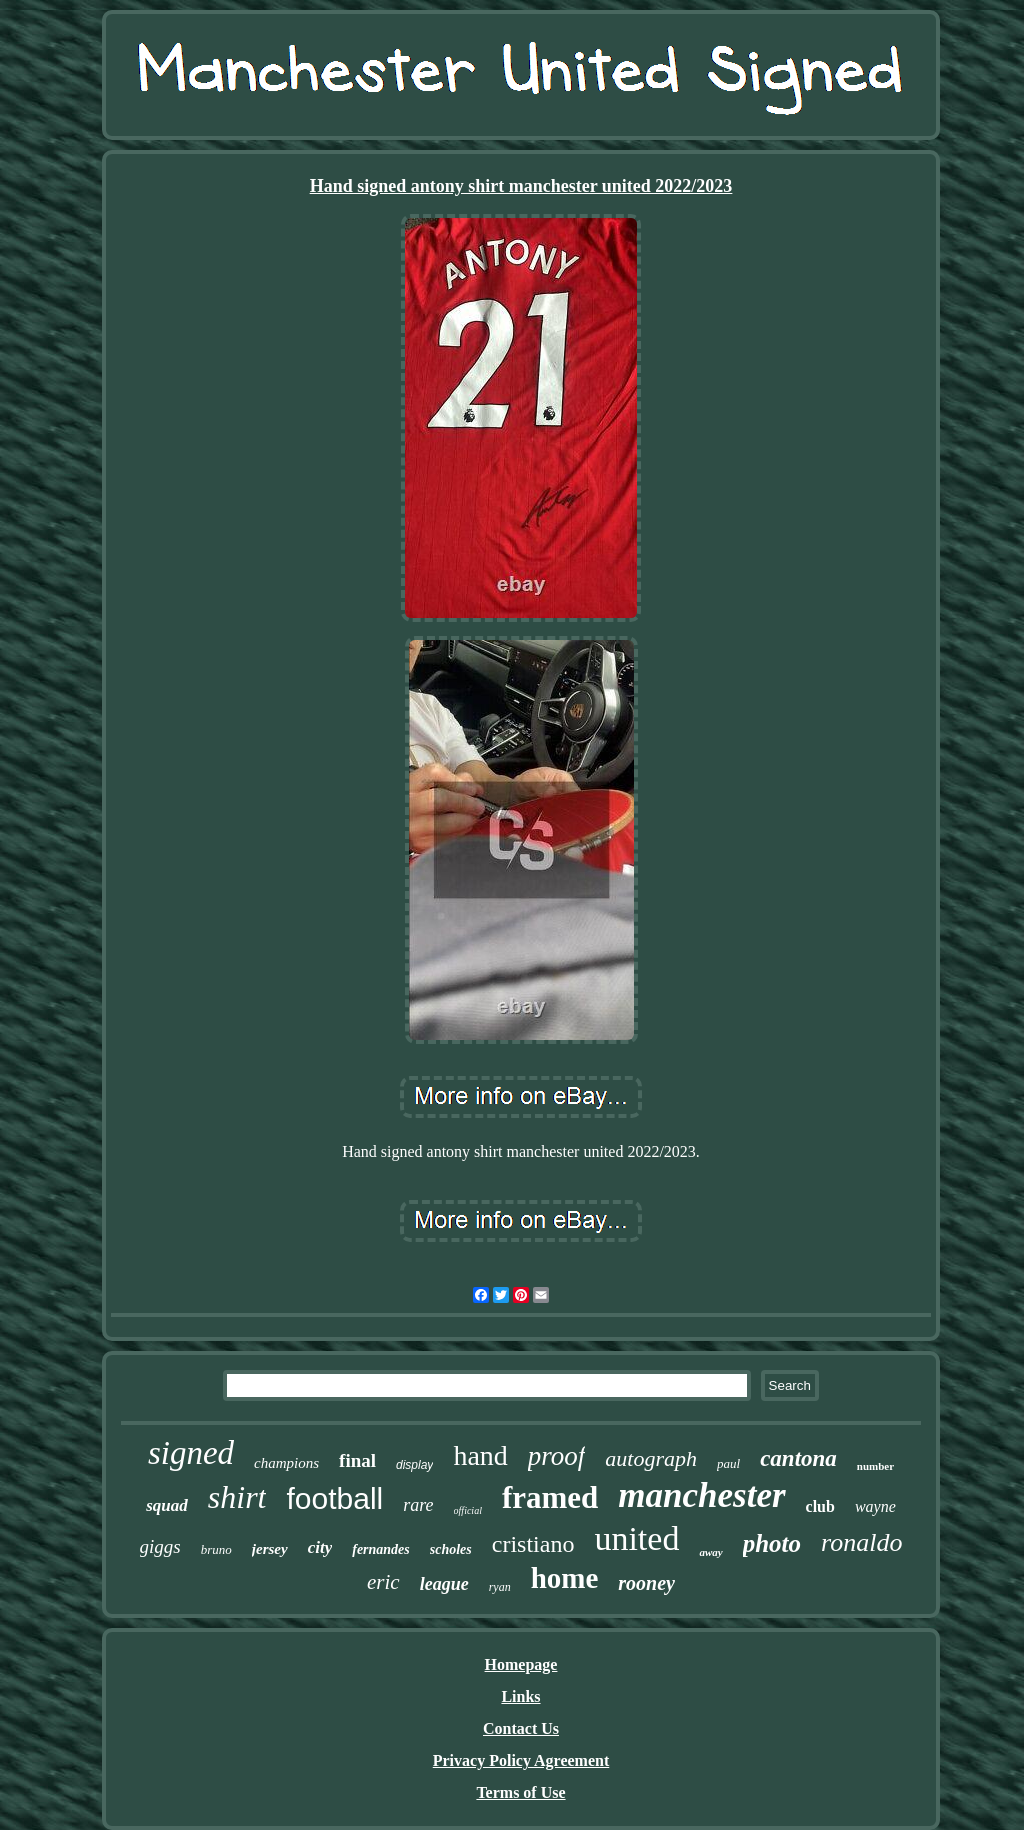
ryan (500, 1587)
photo (772, 1543)
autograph (651, 1458)
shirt (237, 1497)
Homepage (521, 1664)
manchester (701, 1495)
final (357, 1460)
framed (550, 1497)
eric (383, 1582)
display (414, 1465)
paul (728, 1463)
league (444, 1584)
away (710, 1552)
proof (557, 1456)
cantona (798, 1458)
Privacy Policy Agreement (521, 1760)
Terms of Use (520, 1792)
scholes (451, 1549)
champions (286, 1463)
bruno (216, 1549)
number (875, 1466)
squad (167, 1505)
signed (191, 1453)
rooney (646, 1583)
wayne (875, 1506)
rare (418, 1505)
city (320, 1547)
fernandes (381, 1549)
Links (520, 1696)
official (468, 1510)
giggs (160, 1546)
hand (480, 1455)
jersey (270, 1549)
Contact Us (521, 1728)
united (636, 1538)
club (820, 1506)
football (334, 1498)
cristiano (533, 1544)
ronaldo (861, 1542)
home (565, 1578)
